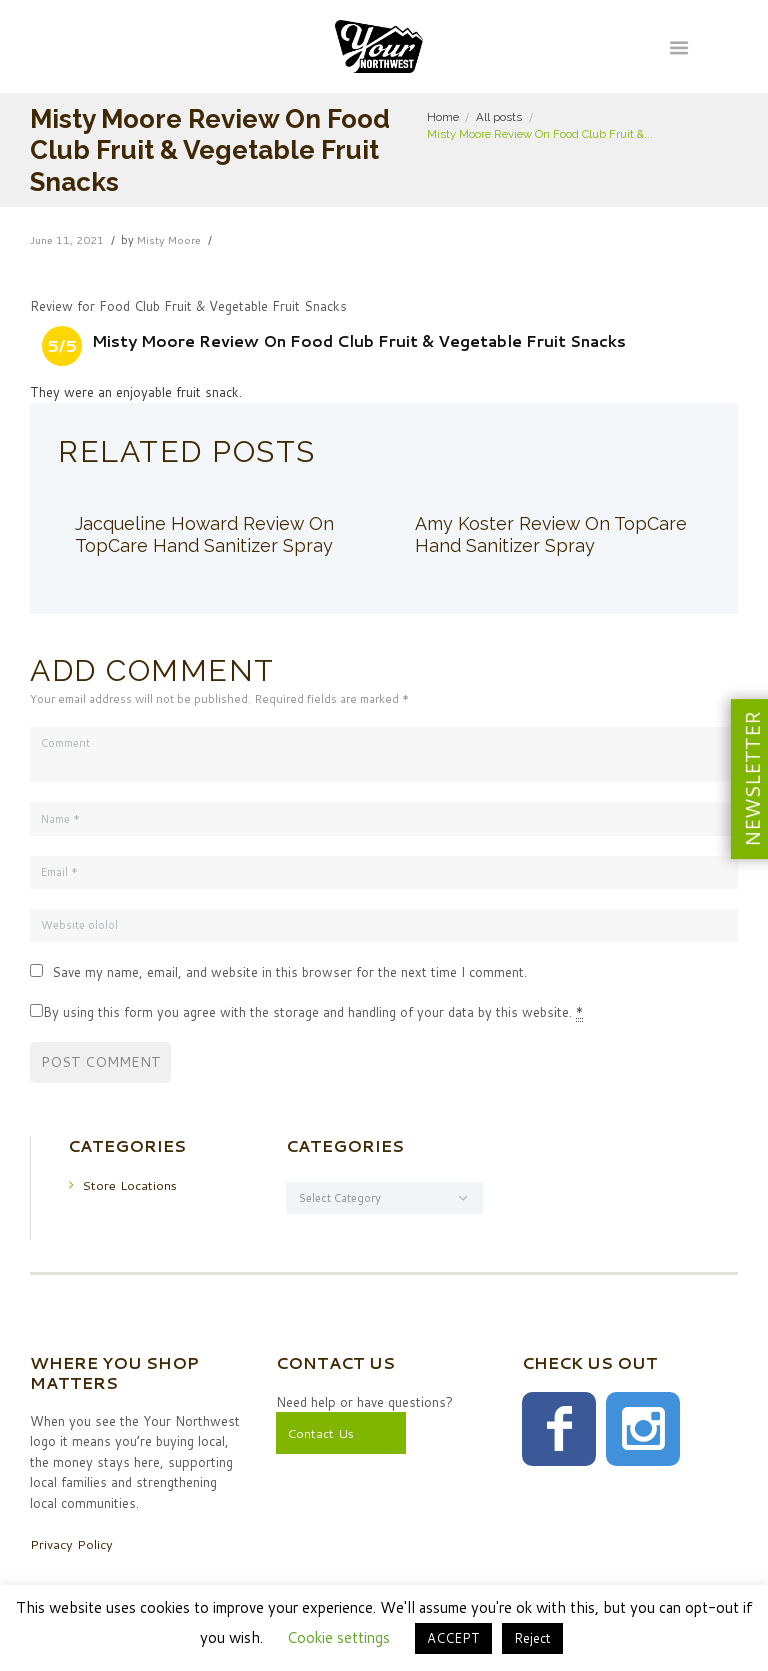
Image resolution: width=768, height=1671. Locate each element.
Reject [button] (532, 1638)
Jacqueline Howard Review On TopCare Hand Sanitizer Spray (206, 534)
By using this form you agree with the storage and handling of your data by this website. (313, 1012)
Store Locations (130, 1185)
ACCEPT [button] (453, 1638)
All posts (499, 117)
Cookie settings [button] (338, 1637)
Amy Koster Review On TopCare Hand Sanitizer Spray (552, 534)
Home (443, 117)
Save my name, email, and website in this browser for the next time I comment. (289, 972)
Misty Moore (172, 240)
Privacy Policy (71, 1544)
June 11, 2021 (68, 240)
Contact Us (321, 1434)
